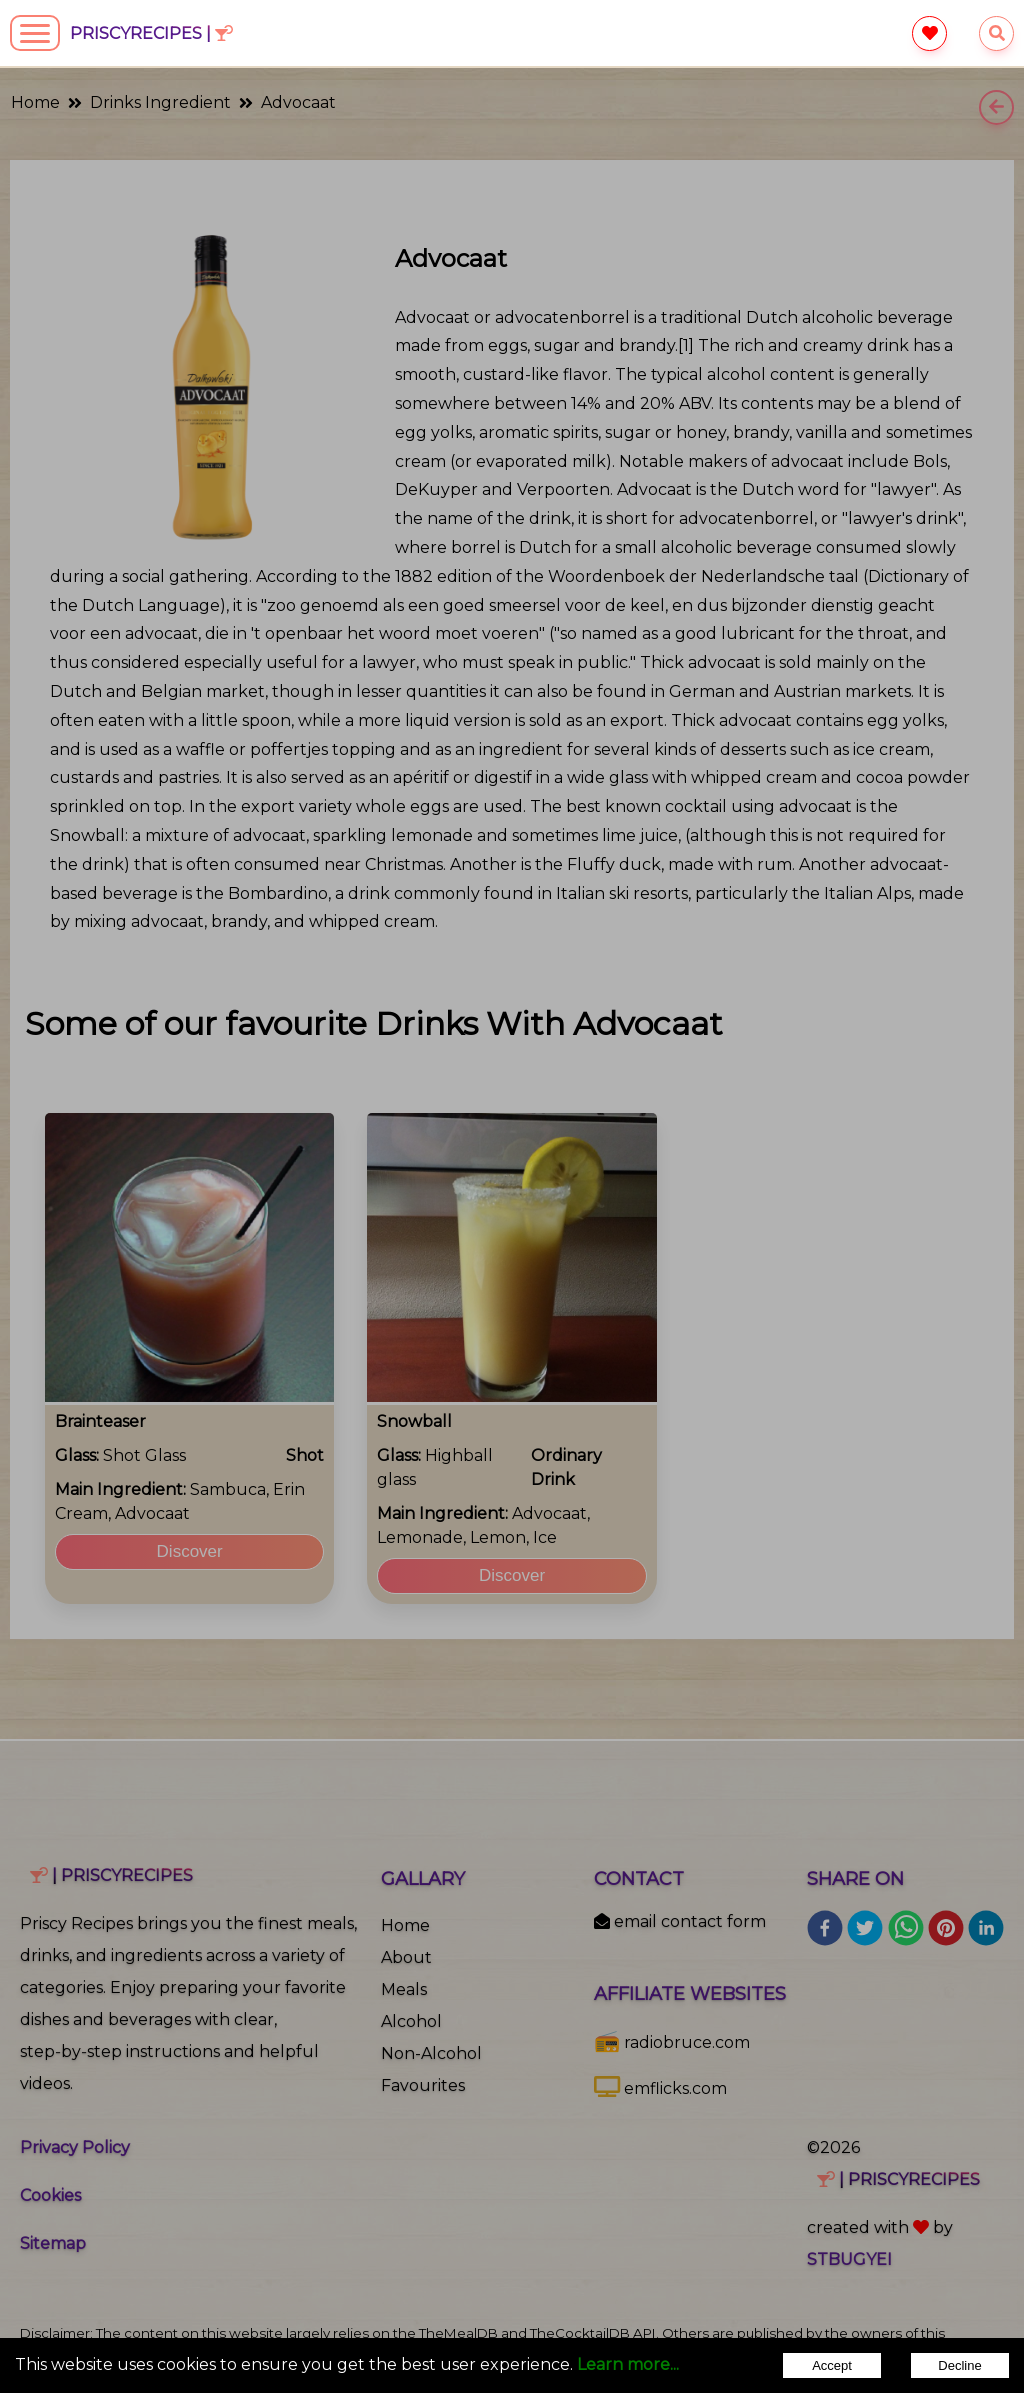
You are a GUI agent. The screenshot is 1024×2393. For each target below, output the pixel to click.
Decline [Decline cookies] (959, 2365)
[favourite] (929, 33)
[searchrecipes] (996, 33)
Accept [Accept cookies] (832, 2365)
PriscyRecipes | (151, 33)
